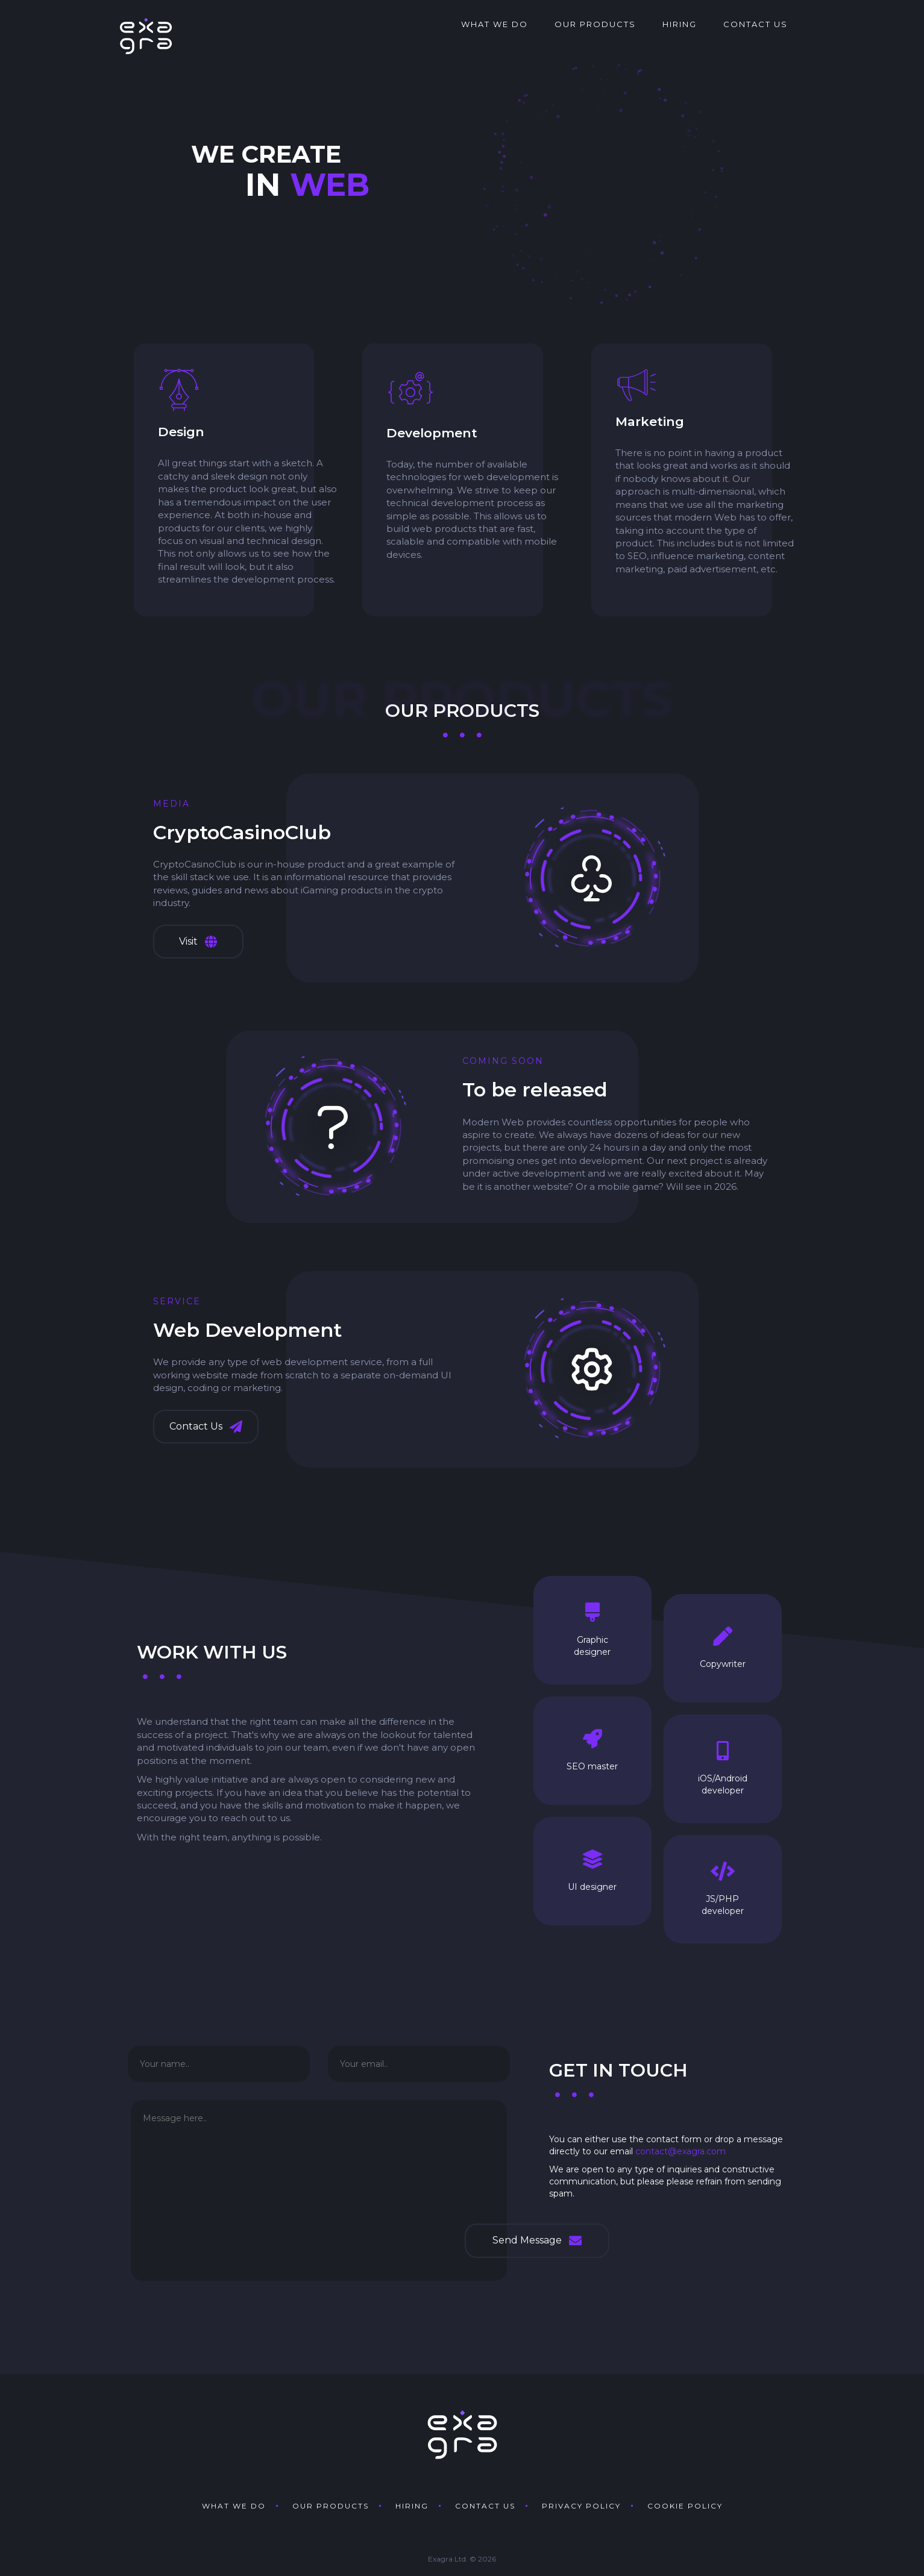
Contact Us (205, 1427)
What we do (494, 24)
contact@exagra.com (680, 2151)
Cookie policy (685, 2505)
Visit (198, 942)
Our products (595, 24)
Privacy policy (581, 2505)
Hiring (679, 24)
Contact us (755, 24)
